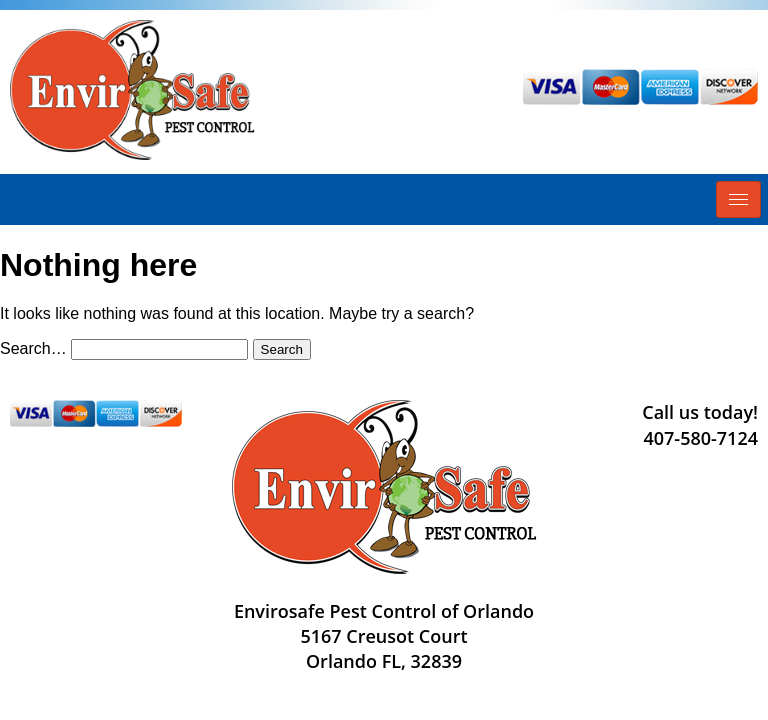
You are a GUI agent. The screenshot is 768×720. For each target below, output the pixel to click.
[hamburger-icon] (738, 199)
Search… (33, 348)
